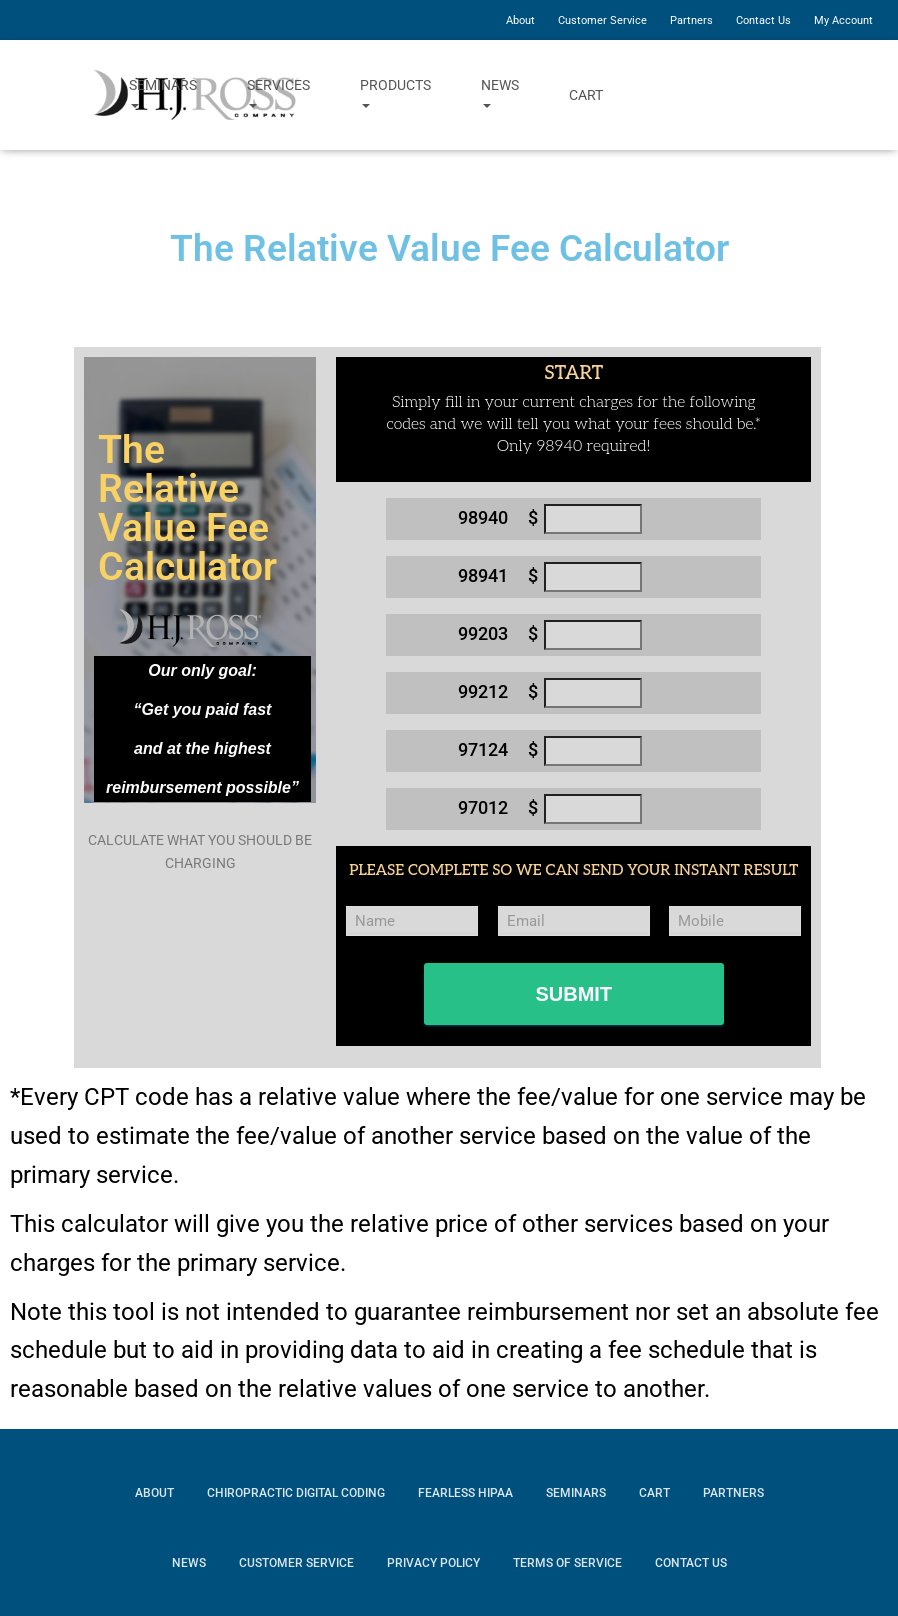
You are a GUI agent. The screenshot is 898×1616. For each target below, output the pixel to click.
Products (395, 95)
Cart (586, 95)
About (520, 20)
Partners (691, 20)
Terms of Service (567, 1563)
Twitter (766, 94)
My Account (843, 20)
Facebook (711, 94)
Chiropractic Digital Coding (296, 1493)
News (500, 95)
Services (278, 95)
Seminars (163, 95)
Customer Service (602, 20)
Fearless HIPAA (465, 1493)
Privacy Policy (433, 1563)
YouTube (822, 94)
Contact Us (763, 20)
